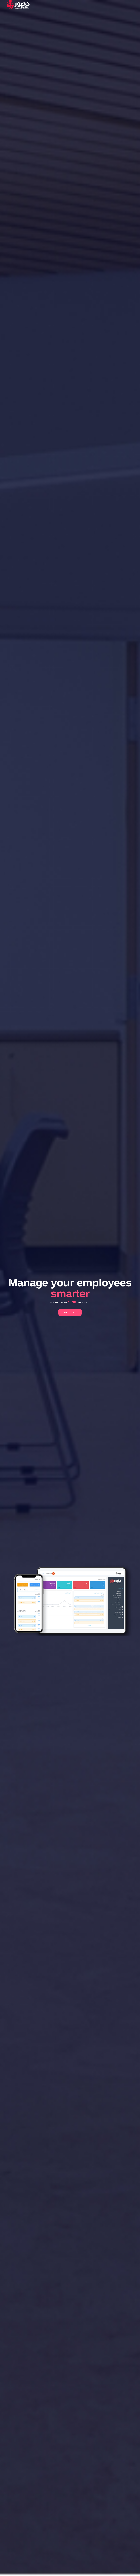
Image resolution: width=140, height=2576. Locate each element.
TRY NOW (70, 1312)
